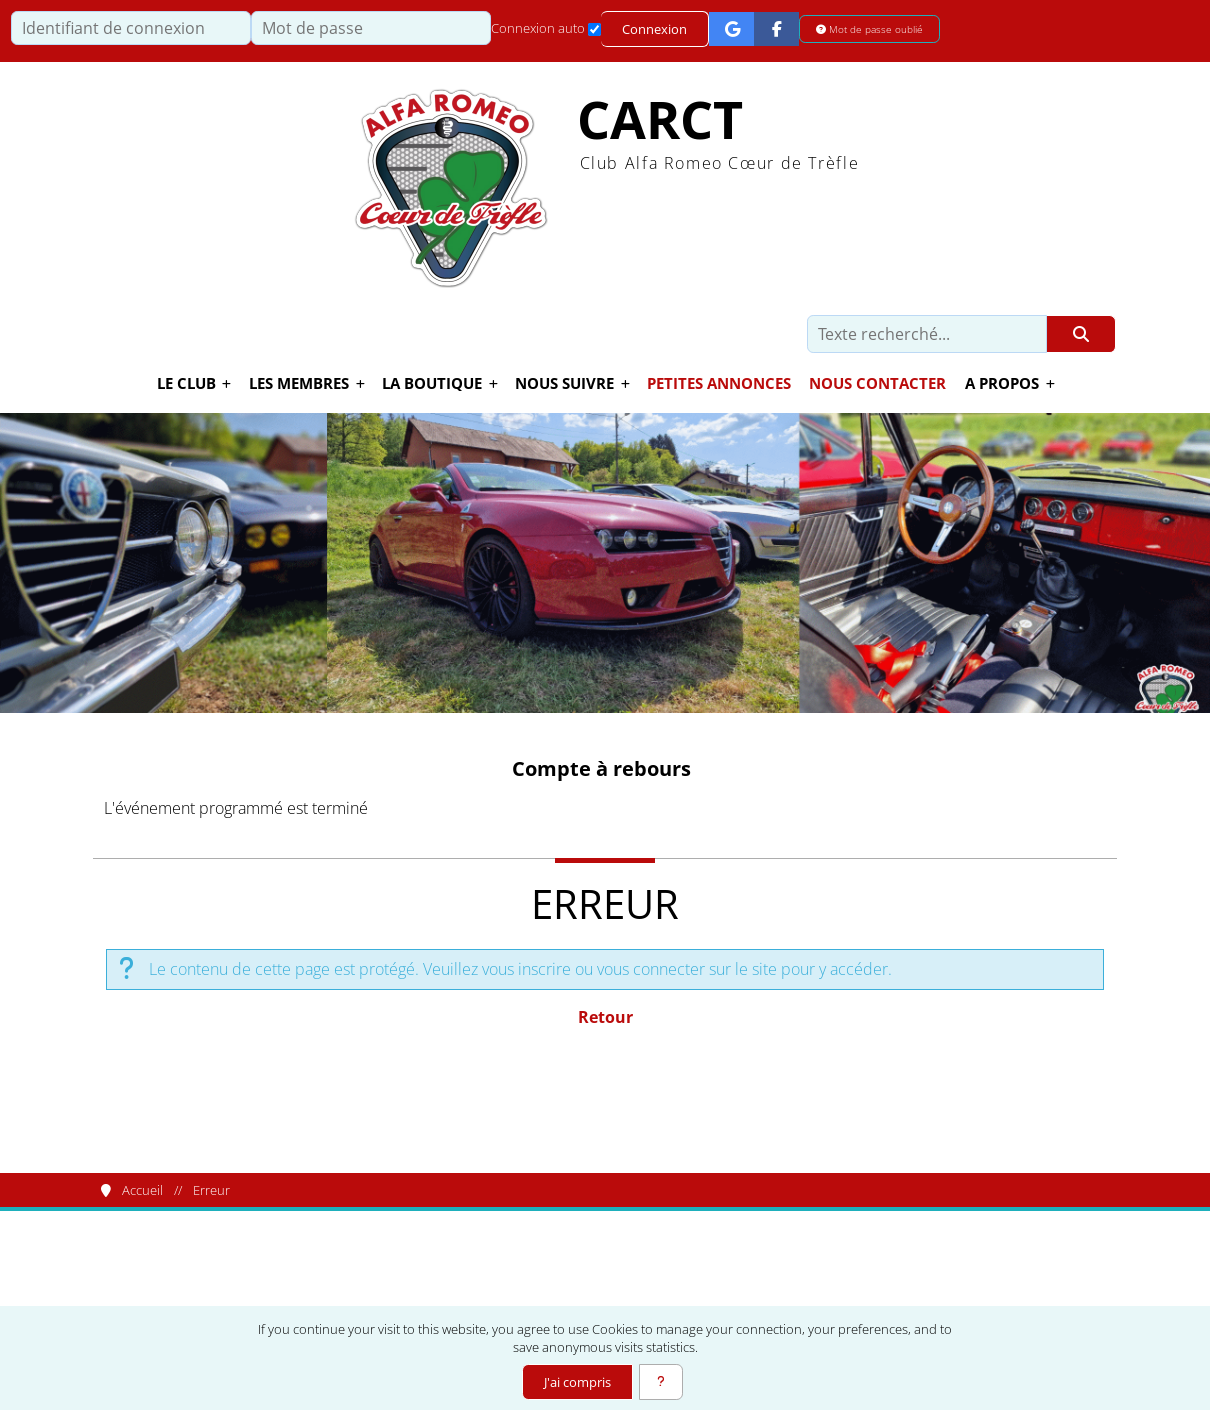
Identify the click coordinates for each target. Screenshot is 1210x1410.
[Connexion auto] (594, 29)
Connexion (654, 29)
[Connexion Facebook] (776, 28)
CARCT (660, 119)
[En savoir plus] (661, 1382)
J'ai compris (577, 1382)
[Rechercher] (1081, 334)
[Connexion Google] (731, 28)
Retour (605, 1017)
